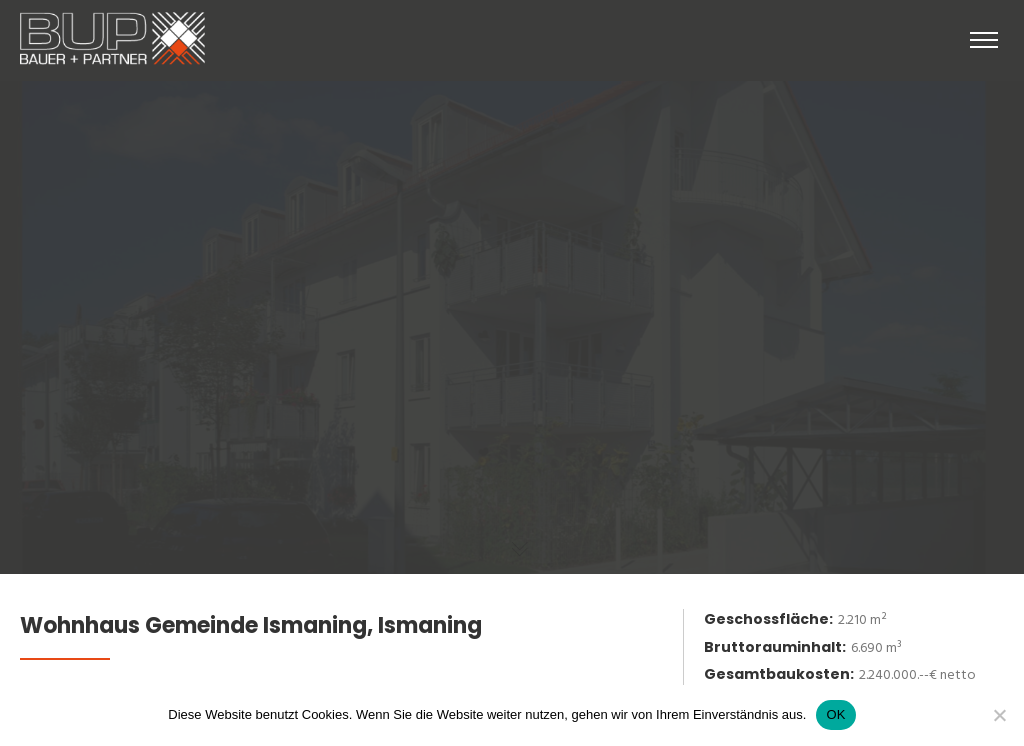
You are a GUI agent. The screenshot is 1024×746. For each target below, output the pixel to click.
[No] (999, 715)
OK (835, 714)
